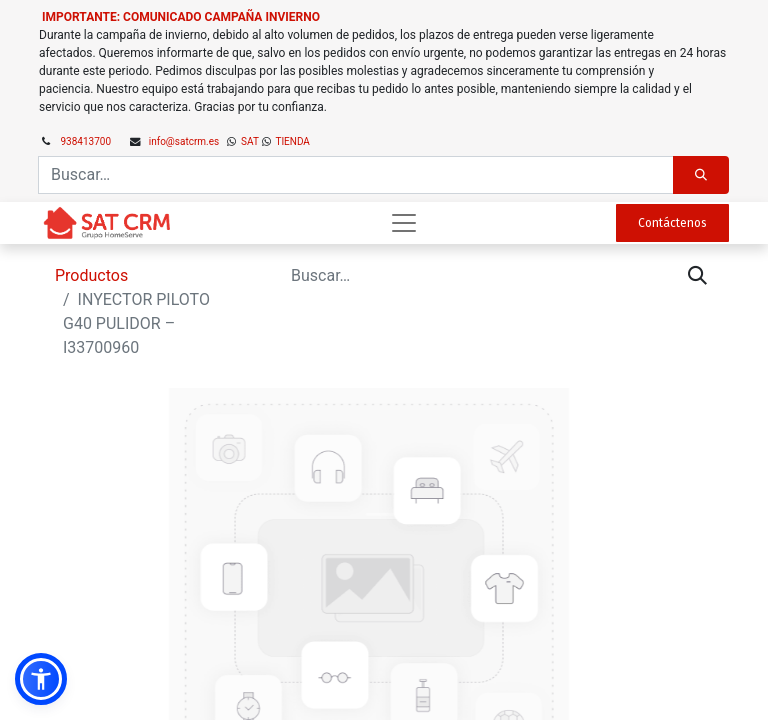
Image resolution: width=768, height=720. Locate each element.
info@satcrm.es (184, 141)
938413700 (86, 141)
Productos (91, 275)
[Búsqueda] (701, 175)
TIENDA (291, 141)
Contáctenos (672, 223)
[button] (41, 679)
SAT (249, 141)
